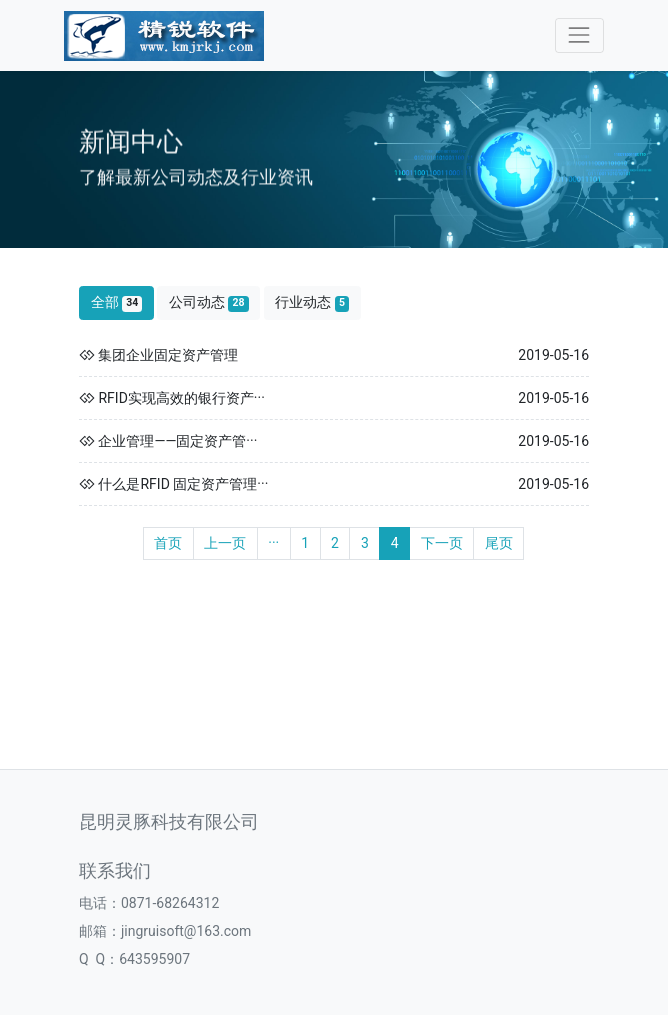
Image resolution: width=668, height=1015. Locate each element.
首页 (168, 543)
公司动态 (209, 302)
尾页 (499, 543)
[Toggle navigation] (579, 35)
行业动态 (312, 302)
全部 (117, 302)
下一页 (442, 543)
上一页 (225, 543)
